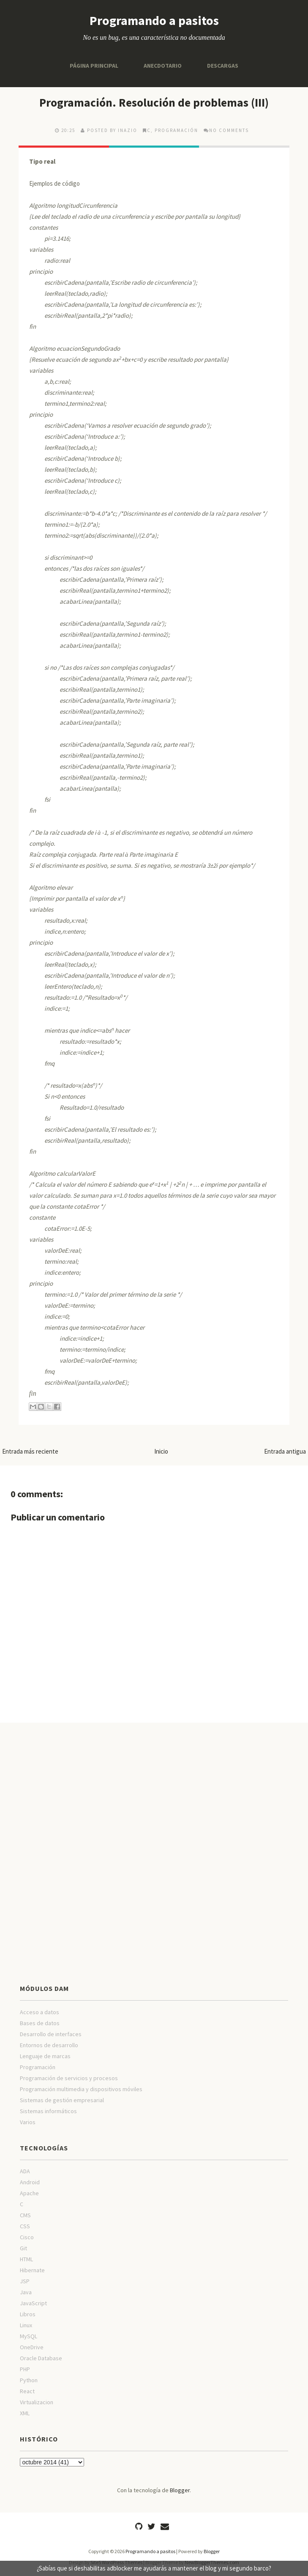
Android (30, 2182)
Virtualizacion (36, 2402)
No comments (229, 130)
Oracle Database (41, 2358)
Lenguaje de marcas (45, 2055)
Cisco (27, 2237)
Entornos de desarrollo (49, 2044)
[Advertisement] (154, 1790)
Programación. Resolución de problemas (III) (154, 102)
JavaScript (33, 2303)
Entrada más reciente (30, 1451)
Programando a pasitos (154, 20)
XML (25, 2413)
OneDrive (32, 2347)
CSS (25, 2226)
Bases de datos (40, 2022)
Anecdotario (163, 65)
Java (26, 2292)
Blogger (180, 2490)
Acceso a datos (39, 2011)
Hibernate (32, 2270)
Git (23, 2248)
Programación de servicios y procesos (69, 2077)
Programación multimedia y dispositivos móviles (81, 2088)
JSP (25, 2281)
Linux (26, 2325)
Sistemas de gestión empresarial (62, 2099)
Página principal (93, 65)
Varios (27, 2121)
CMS (25, 2215)
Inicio (161, 1451)
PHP (25, 2369)
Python (29, 2380)
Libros (27, 2314)
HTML (26, 2259)
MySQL (28, 2336)
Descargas (223, 65)
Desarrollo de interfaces (51, 2033)
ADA (25, 2171)
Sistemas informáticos (48, 2110)
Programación (176, 130)
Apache (29, 2193)
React (27, 2391)
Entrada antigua (285, 1451)
